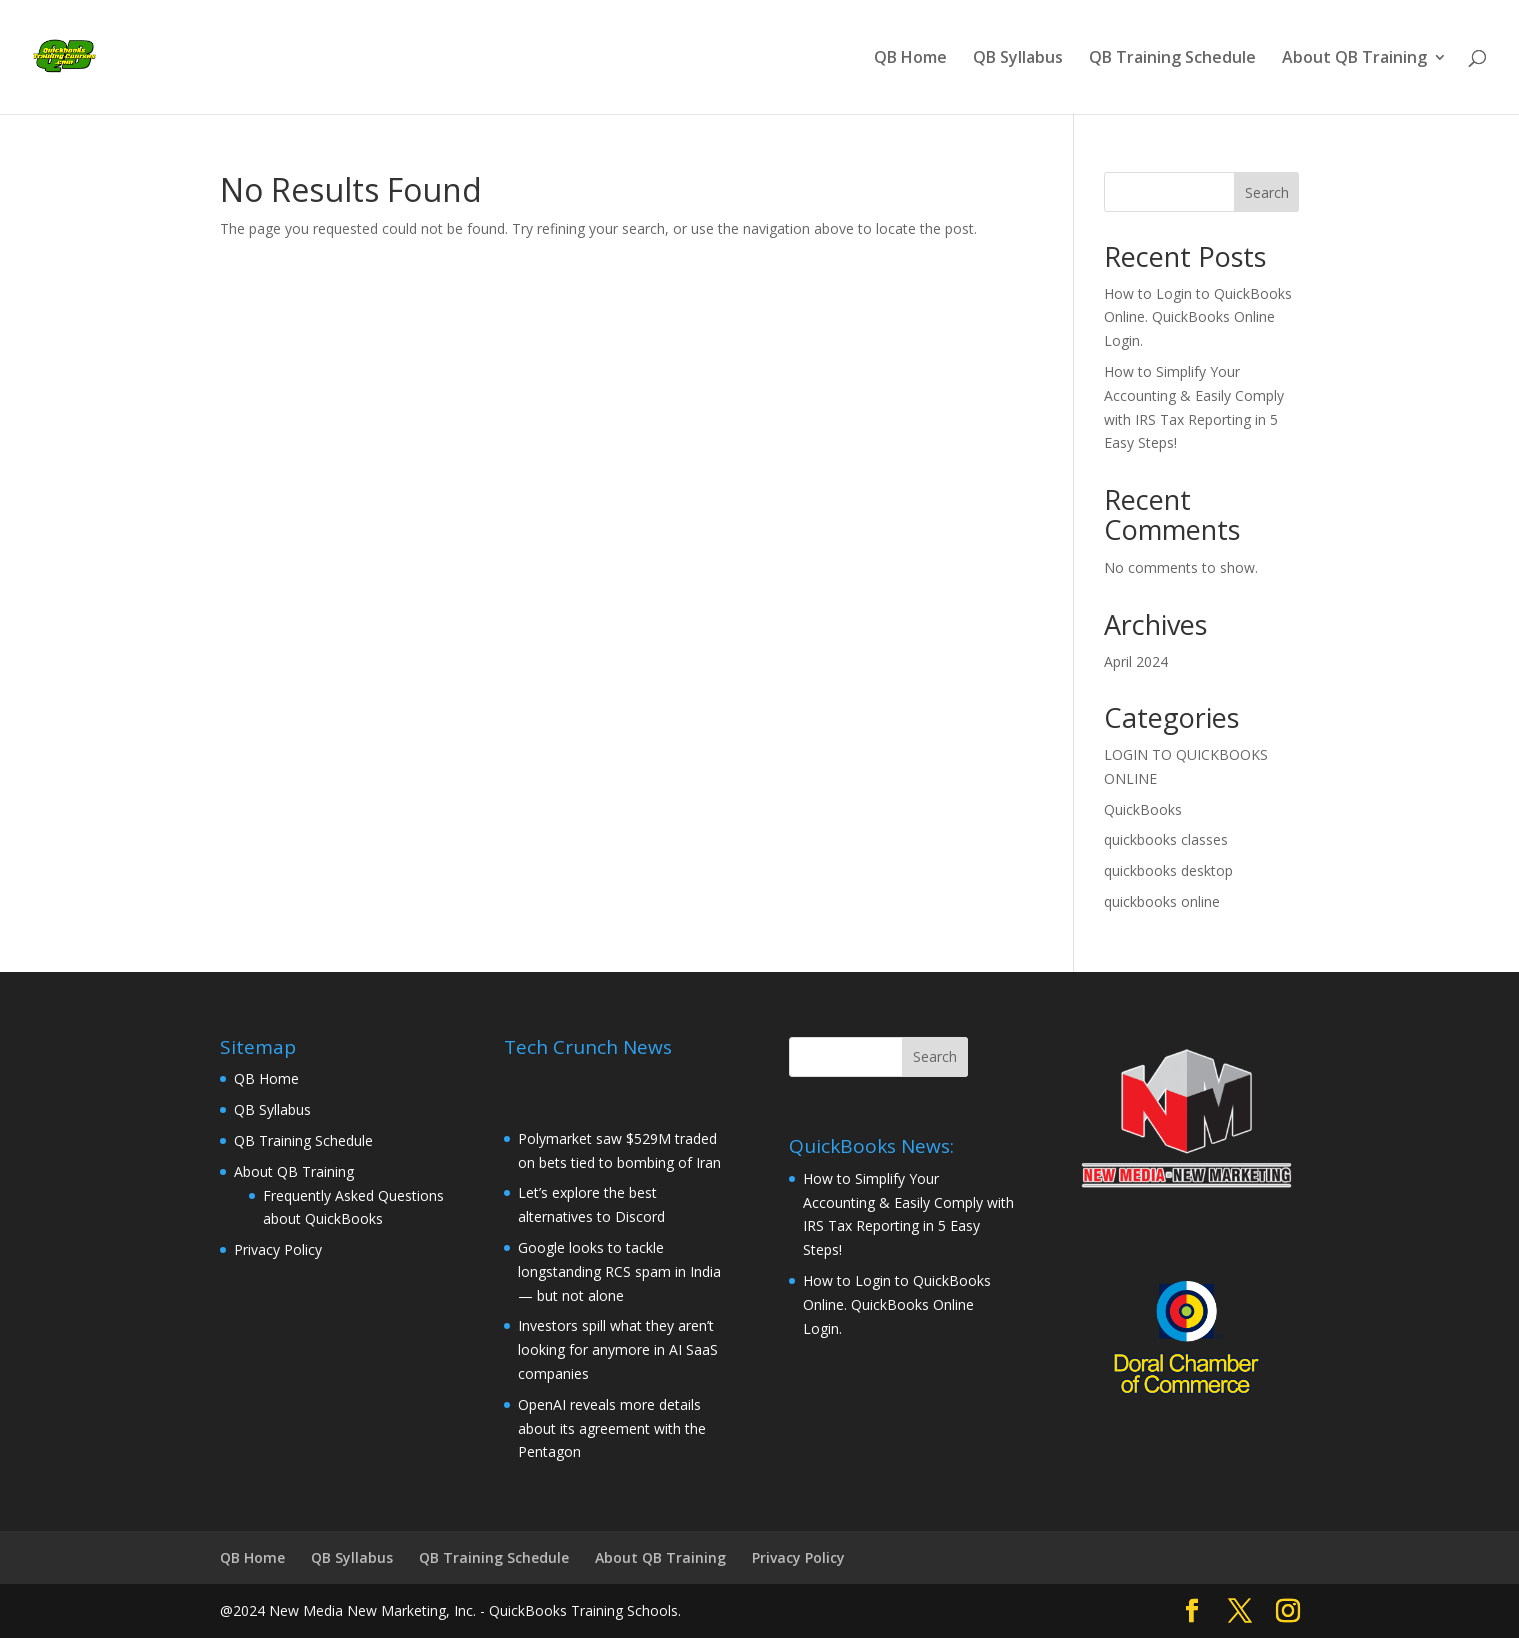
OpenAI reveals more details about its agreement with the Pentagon (612, 1428)
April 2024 (1136, 661)
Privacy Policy (278, 1249)
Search (1267, 192)
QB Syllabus (1018, 59)
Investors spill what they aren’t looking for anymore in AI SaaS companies (618, 1349)
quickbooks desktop (1168, 870)
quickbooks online (1162, 901)
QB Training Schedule (1172, 59)
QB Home (910, 59)
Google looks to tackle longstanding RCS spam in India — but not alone (619, 1271)
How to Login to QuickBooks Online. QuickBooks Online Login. (1198, 317)
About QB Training (1354, 59)
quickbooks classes (1166, 839)
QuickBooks (1143, 809)
